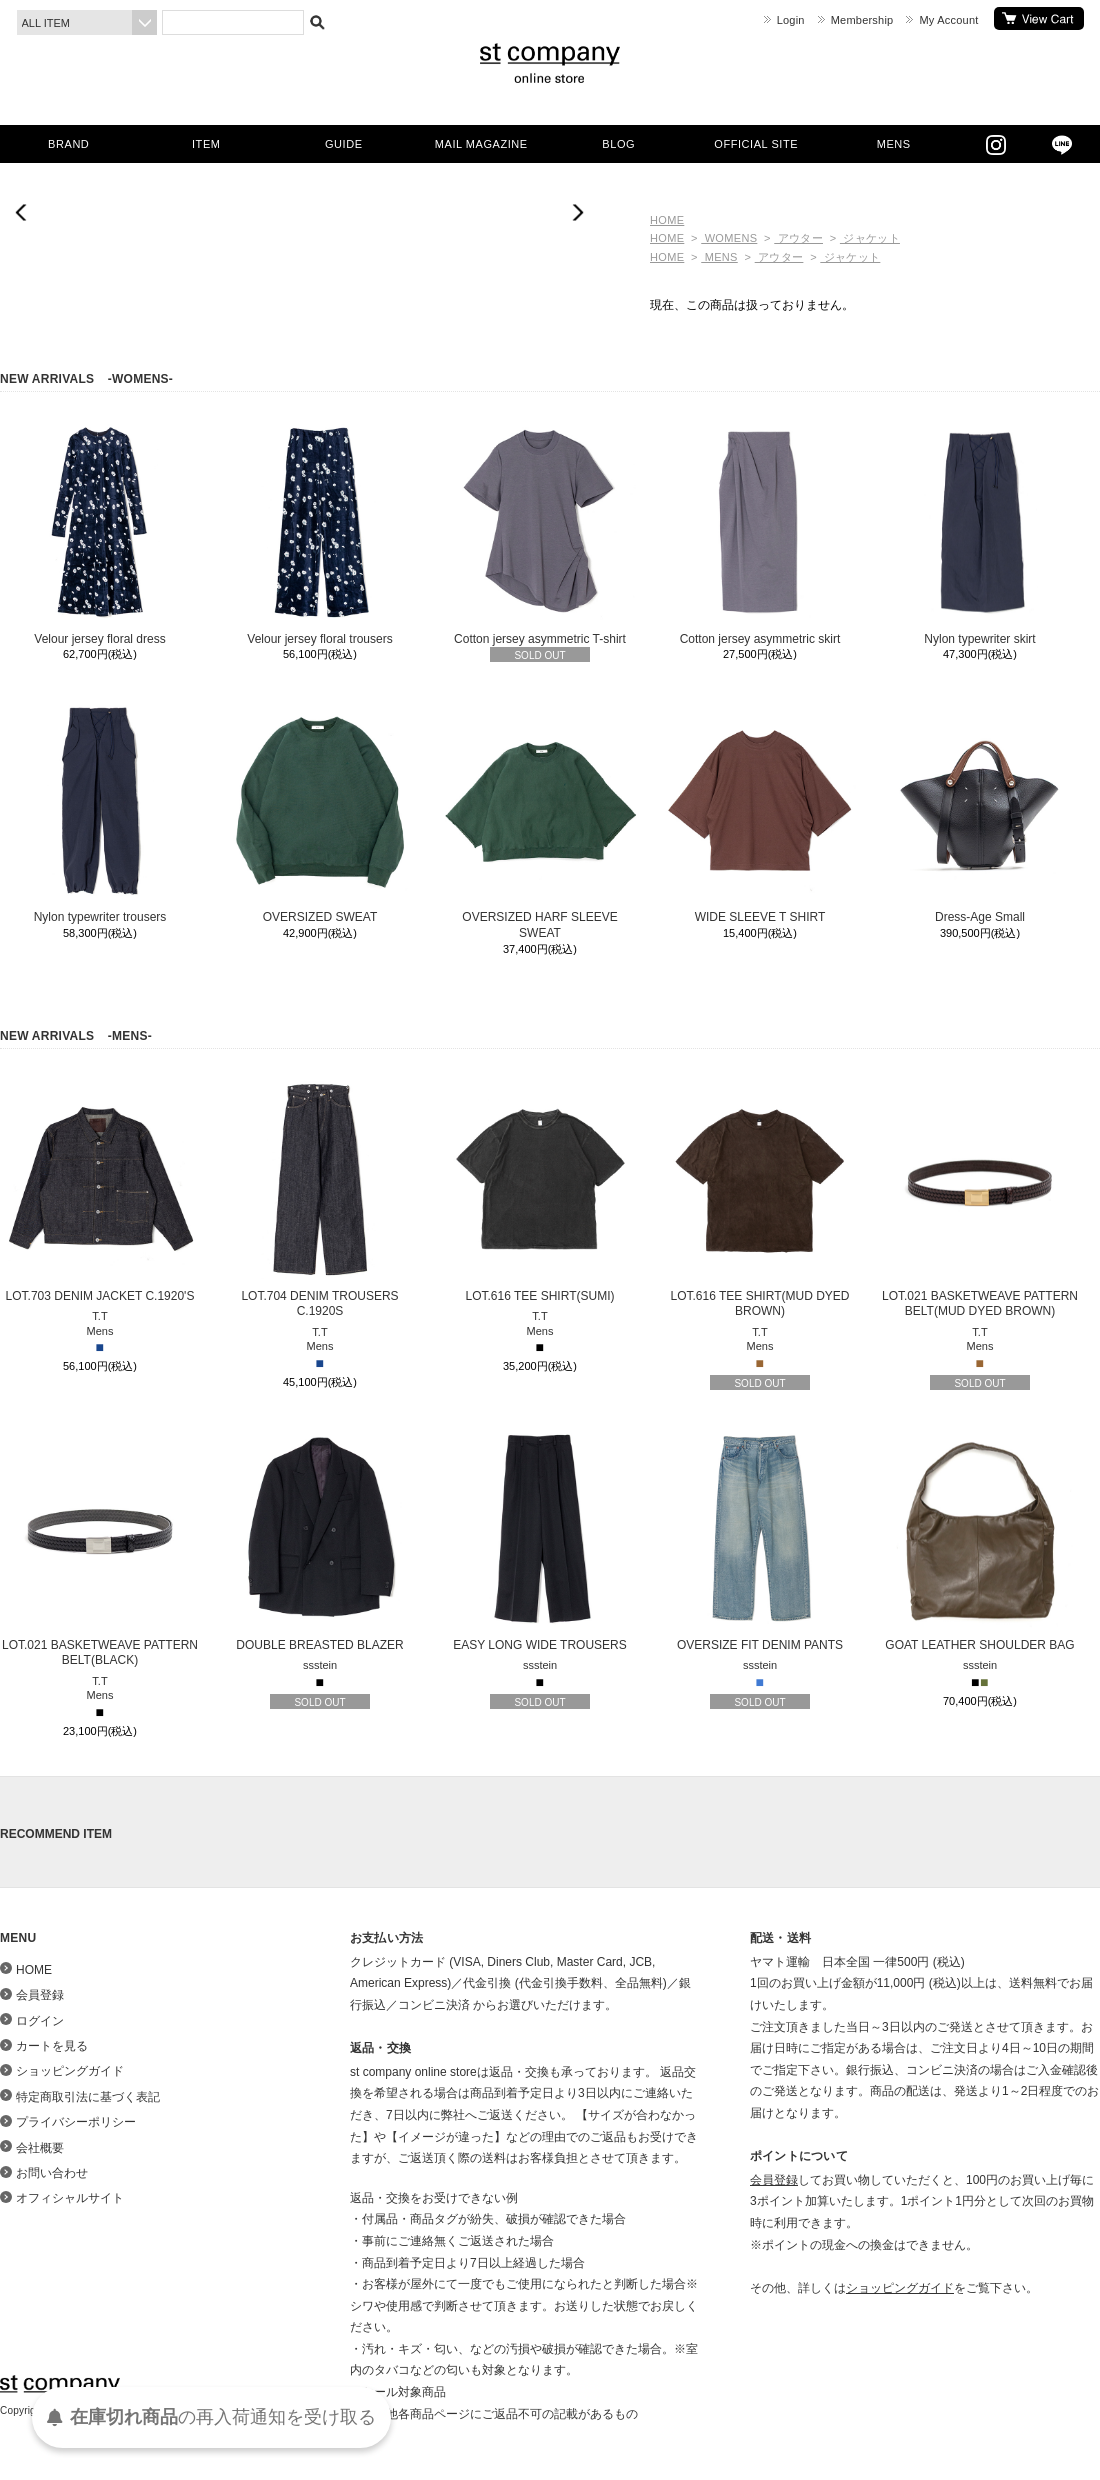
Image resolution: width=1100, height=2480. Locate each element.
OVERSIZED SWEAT (320, 812)
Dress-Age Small (980, 812)
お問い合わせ (52, 2173)
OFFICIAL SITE (756, 144)
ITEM (206, 144)
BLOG (618, 144)
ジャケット (870, 238)
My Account (948, 20)
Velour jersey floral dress (100, 534)
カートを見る (1039, 18)
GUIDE (344, 144)
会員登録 (40, 1995)
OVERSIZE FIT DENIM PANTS (760, 1540)
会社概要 (40, 2148)
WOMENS (729, 238)
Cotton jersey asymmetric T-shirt (540, 534)
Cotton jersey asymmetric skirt (760, 534)
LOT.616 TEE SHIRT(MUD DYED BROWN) (760, 1199)
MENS (894, 144)
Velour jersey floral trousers (320, 534)
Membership (862, 20)
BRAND (68, 144)
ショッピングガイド (70, 2071)
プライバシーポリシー (76, 2122)
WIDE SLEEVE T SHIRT (760, 812)
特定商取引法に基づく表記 (88, 2097)
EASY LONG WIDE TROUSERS (540, 1540)
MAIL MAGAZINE (481, 144)
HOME (667, 220)
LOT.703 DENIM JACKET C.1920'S (100, 1191)
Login (791, 20)
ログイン (40, 2021)
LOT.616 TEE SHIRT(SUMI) (540, 1191)
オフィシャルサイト (70, 2198)
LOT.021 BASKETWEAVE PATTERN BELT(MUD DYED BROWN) (980, 1199)
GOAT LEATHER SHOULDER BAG (980, 1540)
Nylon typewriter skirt (980, 534)
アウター (798, 238)
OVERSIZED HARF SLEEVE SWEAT (540, 820)
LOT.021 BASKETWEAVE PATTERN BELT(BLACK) (100, 1548)
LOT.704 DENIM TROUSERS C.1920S (320, 1199)
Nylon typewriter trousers (100, 812)
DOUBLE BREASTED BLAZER (320, 1540)
